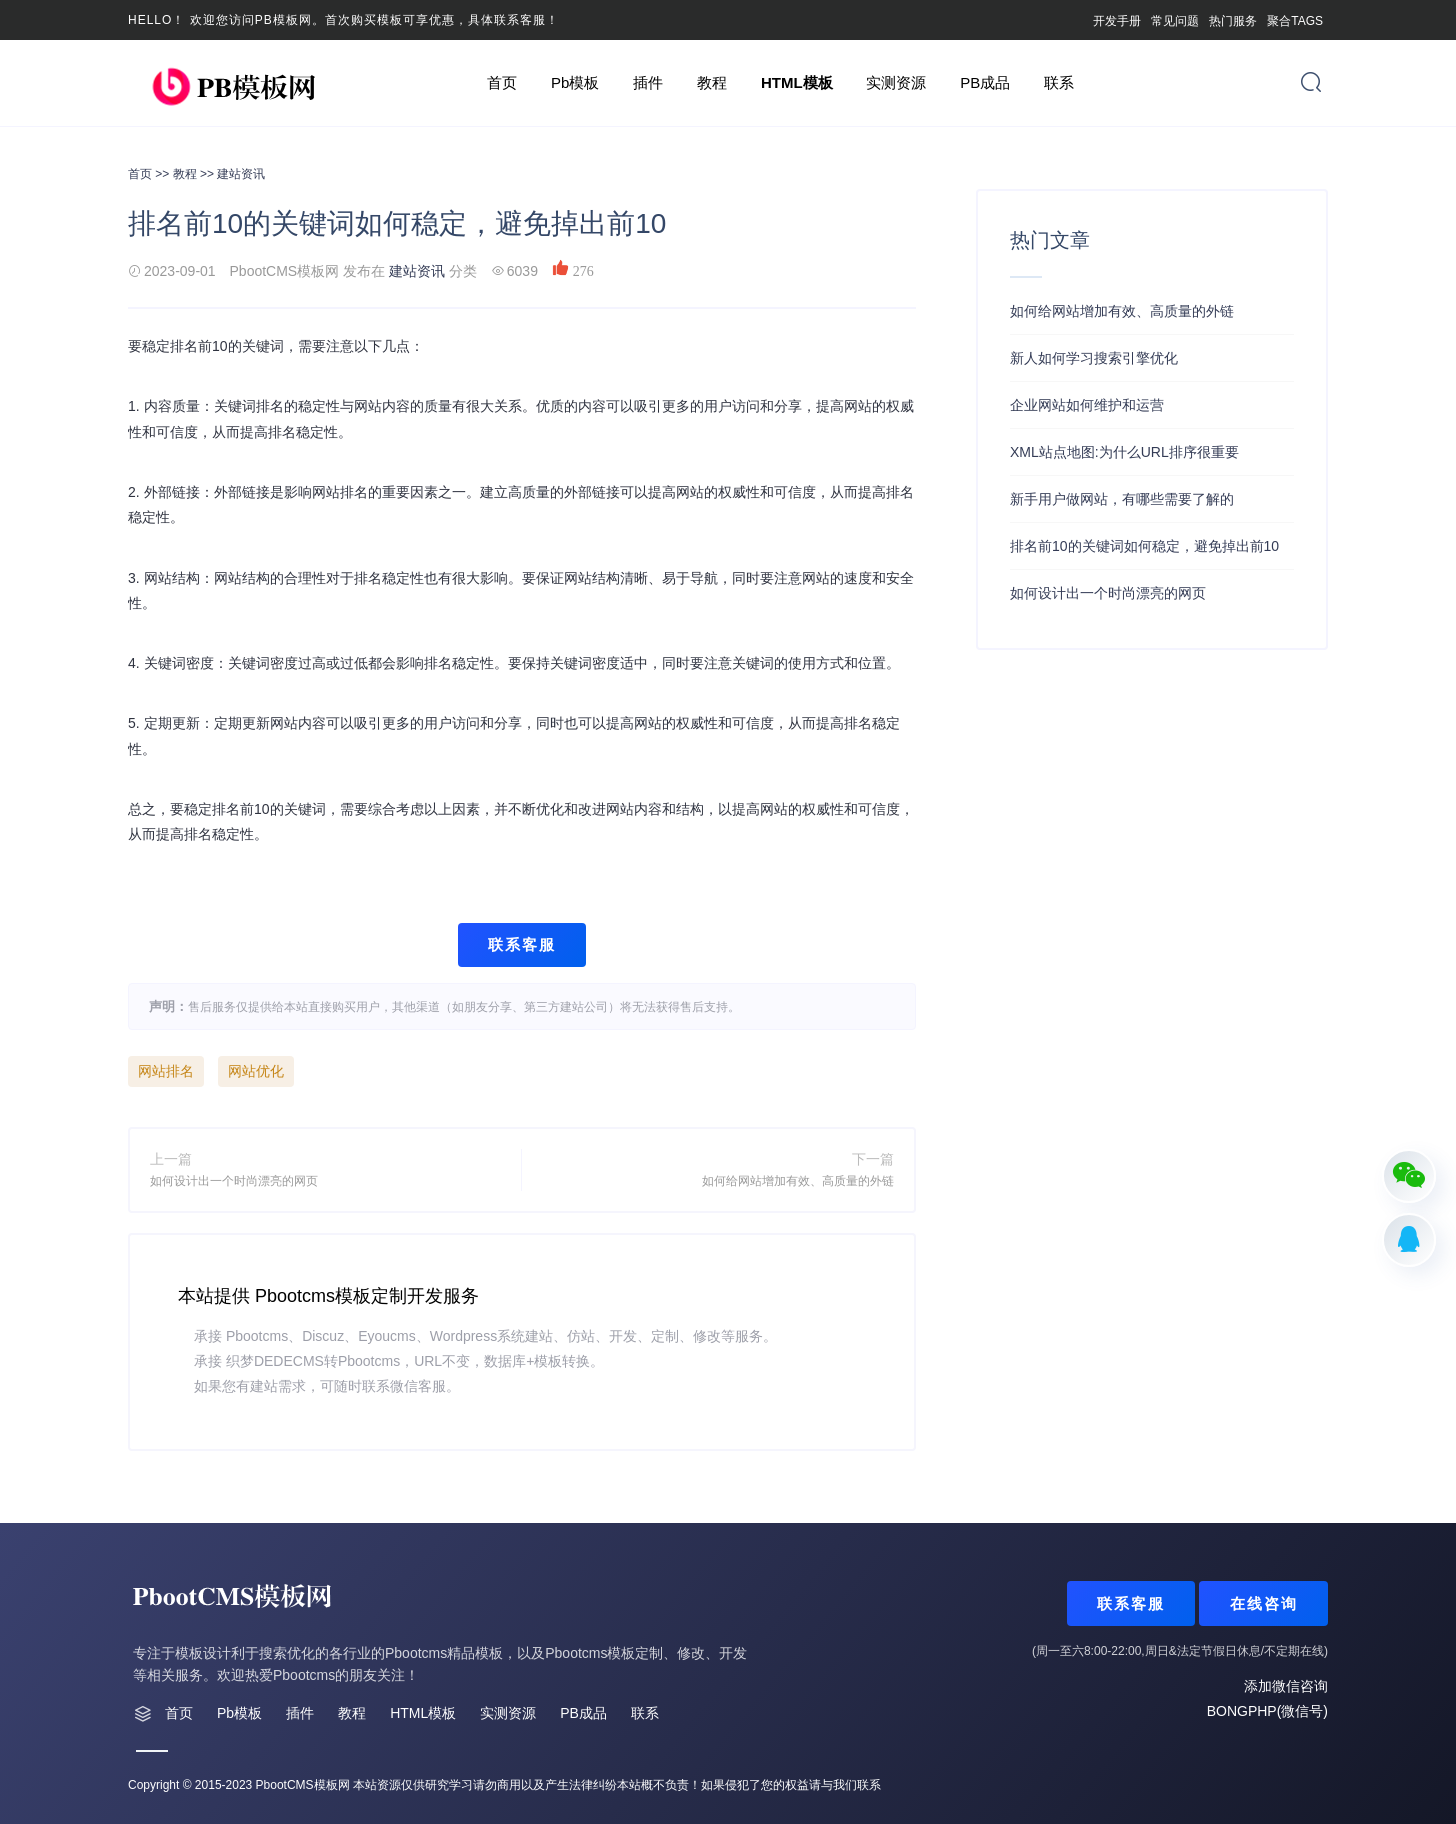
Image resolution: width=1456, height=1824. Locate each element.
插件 (648, 82)
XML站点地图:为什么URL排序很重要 (1124, 452)
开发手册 (1117, 21)
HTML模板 (797, 82)
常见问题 (1175, 21)
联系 (1059, 82)
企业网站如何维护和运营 (1087, 405)
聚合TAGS (1295, 21)
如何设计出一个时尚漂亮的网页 (234, 1181)
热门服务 (1233, 21)
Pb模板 (575, 82)
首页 (502, 82)
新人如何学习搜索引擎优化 (1094, 358)
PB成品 (985, 82)
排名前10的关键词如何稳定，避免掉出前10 (1144, 546)
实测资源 (896, 82)
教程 (712, 82)
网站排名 (166, 1071)
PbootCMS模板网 (303, 1785)
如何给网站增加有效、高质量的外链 (798, 1181)
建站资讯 (241, 174)
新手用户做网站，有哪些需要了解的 (1122, 499)
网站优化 (256, 1071)
